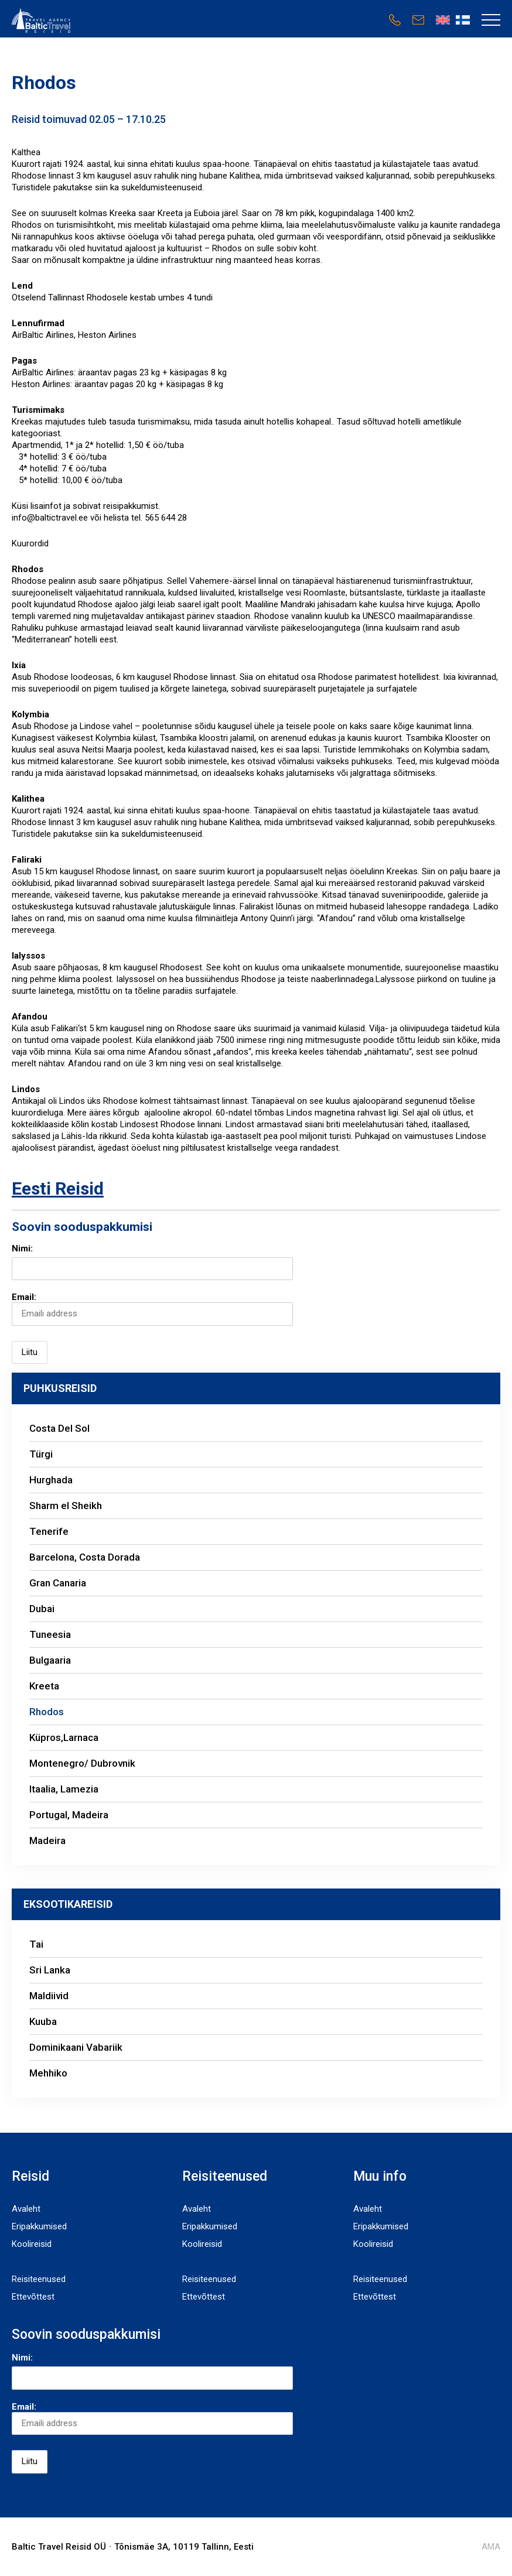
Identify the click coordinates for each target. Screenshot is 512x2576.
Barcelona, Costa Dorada (84, 1557)
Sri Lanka (49, 1970)
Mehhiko (48, 2073)
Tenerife (49, 1531)
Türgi (41, 1454)
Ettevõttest (33, 2296)
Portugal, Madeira (68, 1815)
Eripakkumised (39, 2226)
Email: (152, 1308)
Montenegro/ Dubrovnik (84, 1763)
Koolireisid (32, 2244)
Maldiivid (49, 1996)
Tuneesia (50, 1634)
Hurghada (51, 1480)
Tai (36, 1944)
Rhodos (46, 1712)
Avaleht (26, 2209)
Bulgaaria (51, 1660)
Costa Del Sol (59, 1428)
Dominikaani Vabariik (75, 2047)
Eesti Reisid (58, 1188)
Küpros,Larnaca (63, 1737)
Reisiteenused (39, 2279)
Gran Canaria (57, 1583)
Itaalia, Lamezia (63, 1789)
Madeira (47, 1840)
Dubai (43, 1608)
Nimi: (22, 1248)
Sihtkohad (31, 2261)
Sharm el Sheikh (65, 1505)
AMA (491, 2546)
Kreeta (45, 1686)
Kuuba (43, 2021)
